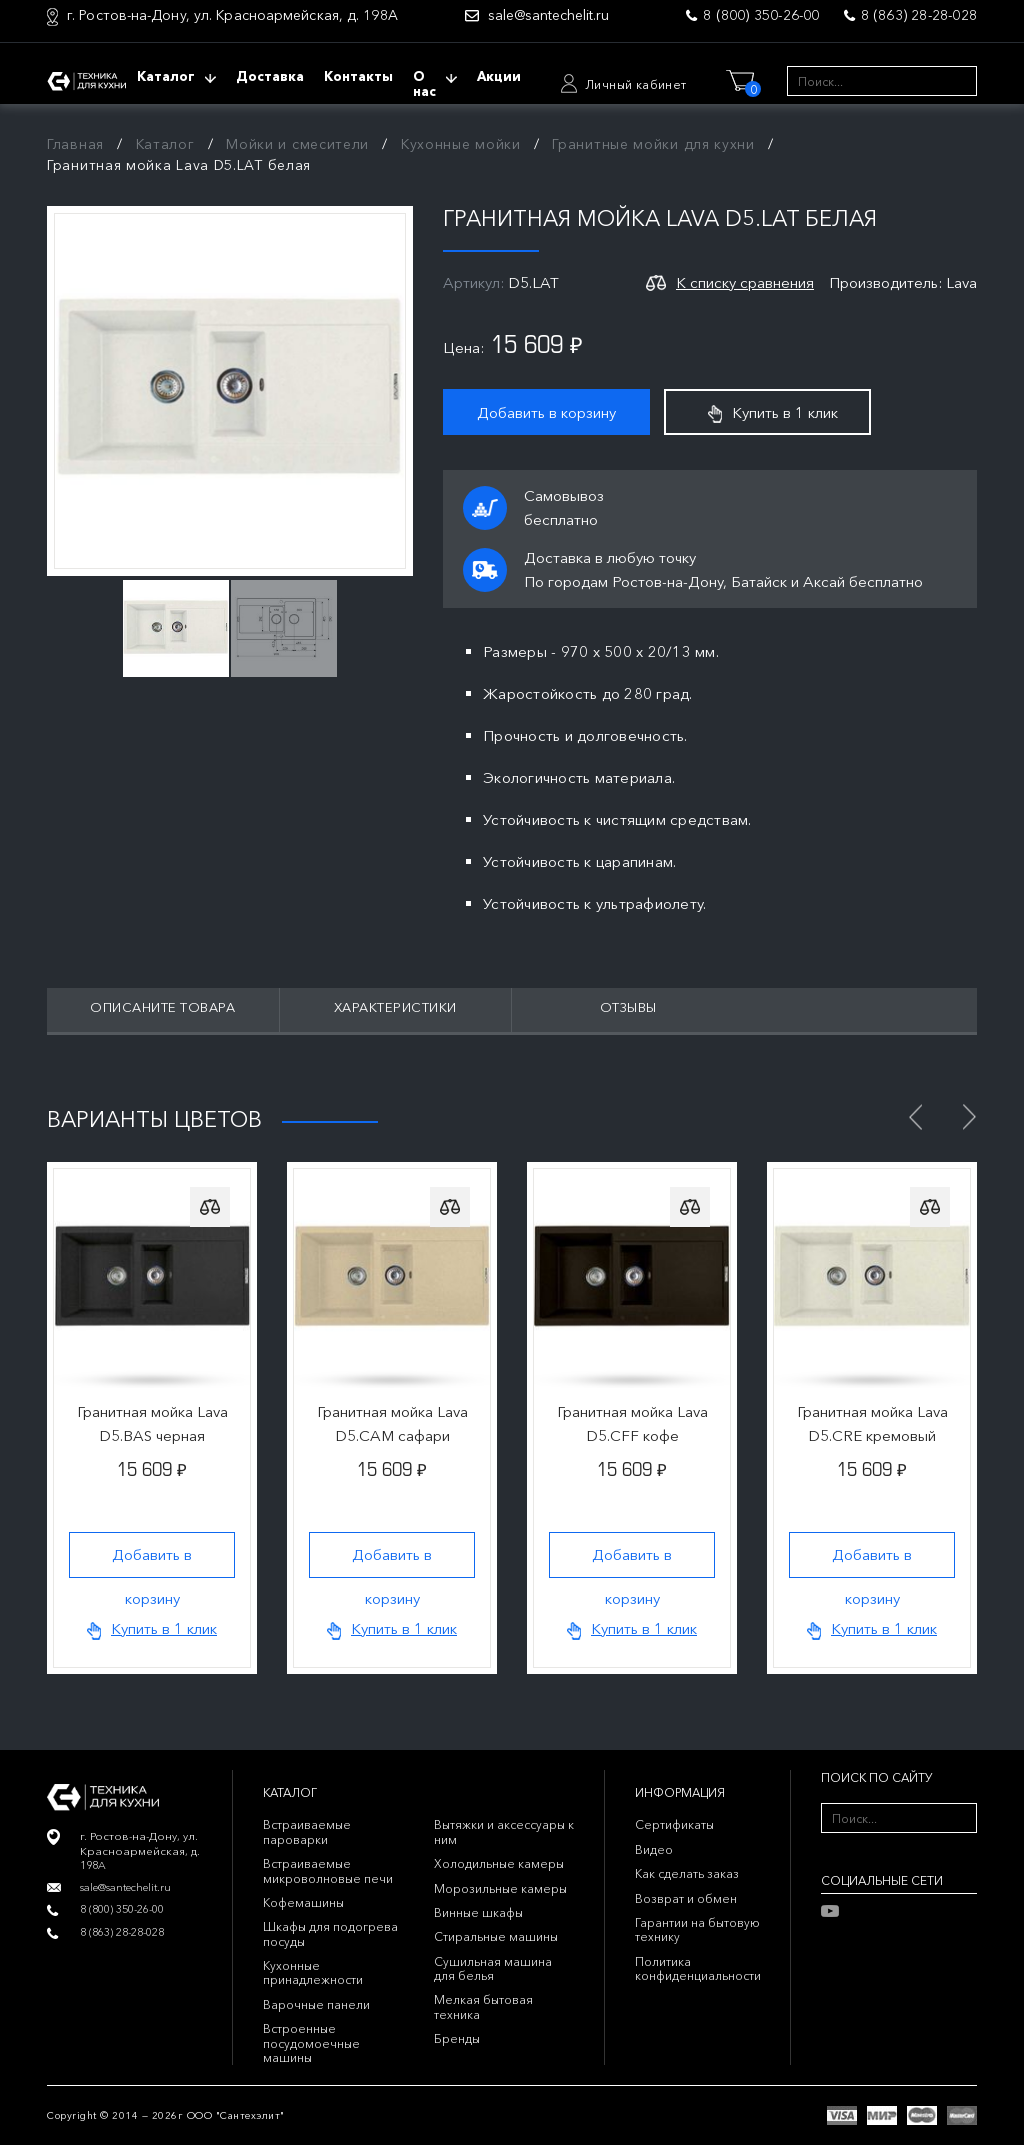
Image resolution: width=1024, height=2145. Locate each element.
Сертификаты (674, 1824)
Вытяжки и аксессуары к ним (504, 1831)
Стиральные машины (496, 1936)
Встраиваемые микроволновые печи (328, 1870)
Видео (654, 1849)
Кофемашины (303, 1902)
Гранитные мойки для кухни (653, 144)
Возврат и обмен (686, 1898)
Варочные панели (316, 2004)
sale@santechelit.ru (548, 15)
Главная (75, 144)
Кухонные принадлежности (313, 1972)
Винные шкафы (478, 1912)
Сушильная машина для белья (493, 1968)
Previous (915, 1117)
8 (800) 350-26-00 (761, 15)
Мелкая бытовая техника (483, 2006)
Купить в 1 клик (773, 413)
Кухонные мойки (461, 144)
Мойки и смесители (297, 144)
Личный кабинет (636, 84)
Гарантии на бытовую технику (697, 1929)
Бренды (457, 2038)
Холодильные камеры (499, 1863)
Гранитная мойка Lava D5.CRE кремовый (872, 1423)
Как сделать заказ (687, 1873)
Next (969, 1117)
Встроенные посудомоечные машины (311, 2043)
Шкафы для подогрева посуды (330, 1933)
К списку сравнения (745, 282)
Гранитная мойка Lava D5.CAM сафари (392, 1423)
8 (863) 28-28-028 (919, 15)
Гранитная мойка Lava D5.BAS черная (152, 1423)
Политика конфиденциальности (698, 1968)
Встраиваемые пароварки (307, 1831)
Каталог (165, 144)
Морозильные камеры (500, 1888)
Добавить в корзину (546, 412)
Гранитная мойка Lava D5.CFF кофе (632, 1423)
